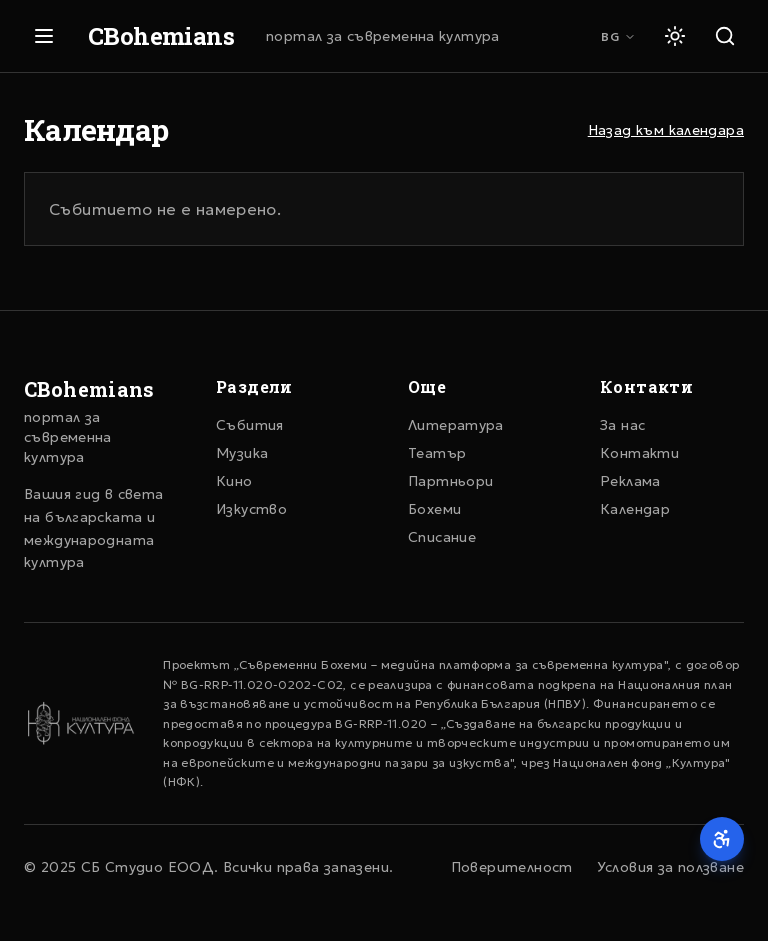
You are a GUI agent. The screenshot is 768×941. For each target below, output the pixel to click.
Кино (234, 481)
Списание (442, 537)
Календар (635, 509)
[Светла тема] (675, 36)
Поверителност (512, 867)
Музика (242, 453)
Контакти (639, 453)
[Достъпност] (722, 839)
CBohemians (161, 36)
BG (618, 36)
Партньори (450, 481)
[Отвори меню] (44, 36)
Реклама (630, 481)
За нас (622, 425)
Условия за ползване (670, 867)
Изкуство (251, 509)
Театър (437, 453)
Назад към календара (666, 130)
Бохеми (434, 509)
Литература (456, 425)
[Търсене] (725, 36)
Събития (250, 425)
